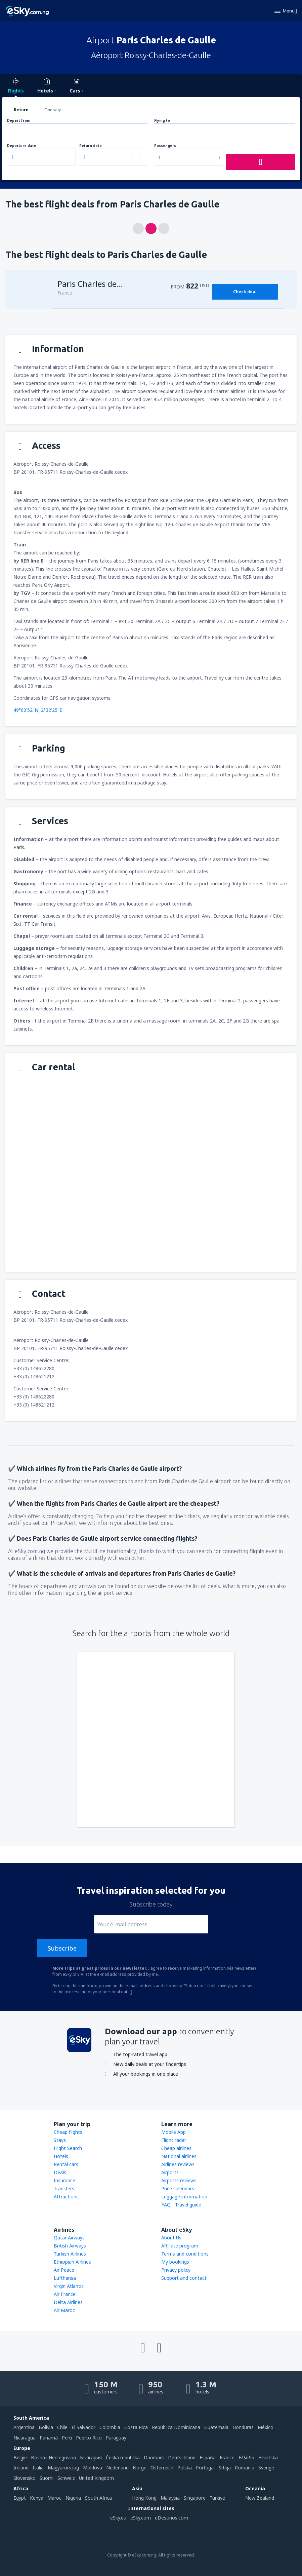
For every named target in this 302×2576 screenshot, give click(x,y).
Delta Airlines (68, 2302)
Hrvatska (268, 2457)
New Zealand (259, 2498)
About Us (171, 2237)
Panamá (49, 2437)
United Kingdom (96, 2478)
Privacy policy (175, 2270)
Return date (90, 146)
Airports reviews (179, 2180)
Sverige (266, 2467)
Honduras (243, 2427)
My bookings (175, 2262)
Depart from (18, 120)
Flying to (162, 120)
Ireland (21, 2467)
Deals (60, 2172)
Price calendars (177, 2188)
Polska (184, 2467)
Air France (65, 2294)
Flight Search (68, 2148)
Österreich (161, 2467)
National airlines (179, 2156)
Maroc (54, 2498)
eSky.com (140, 2517)
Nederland (117, 2467)
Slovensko (24, 2478)
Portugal (205, 2467)
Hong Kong (144, 2498)
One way (52, 110)
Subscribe (62, 1948)
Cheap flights (68, 2132)
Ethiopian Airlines (72, 2262)
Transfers (64, 2188)
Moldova (92, 2467)
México (265, 2427)
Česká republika (123, 2457)
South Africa (98, 2498)
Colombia (109, 2427)
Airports (170, 2172)
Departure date (21, 146)
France (227, 2457)
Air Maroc (64, 2310)
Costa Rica (136, 2427)
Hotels (61, 2156)
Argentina (24, 2427)
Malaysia (170, 2498)
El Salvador (83, 2427)
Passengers (165, 146)
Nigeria (73, 2498)
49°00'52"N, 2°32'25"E (37, 710)
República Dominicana (176, 2427)
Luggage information (184, 2196)
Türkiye (217, 2498)
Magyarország (63, 2467)
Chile (62, 2427)
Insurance (64, 2180)
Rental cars (66, 2164)
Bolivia (46, 2427)
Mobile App (173, 2132)
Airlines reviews (178, 2164)
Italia (38, 2467)
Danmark (154, 2457)
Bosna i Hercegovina (53, 2457)
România (244, 2467)
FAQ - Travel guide (181, 2204)
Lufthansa (65, 2278)
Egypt (19, 2498)
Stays (60, 2140)
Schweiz (66, 2478)
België (20, 2457)
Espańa (208, 2457)
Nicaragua (24, 2437)
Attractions (66, 2196)
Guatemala (216, 2427)
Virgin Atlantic (69, 2286)
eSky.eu (118, 2517)
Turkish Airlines (70, 2254)
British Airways (70, 2245)
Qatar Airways (69, 2237)
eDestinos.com (171, 2517)
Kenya (36, 2498)
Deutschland (182, 2457)
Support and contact (184, 2278)
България (91, 2457)
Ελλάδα (246, 2457)
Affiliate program (179, 2245)
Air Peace (64, 2270)
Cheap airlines (176, 2148)
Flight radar (173, 2140)
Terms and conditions (185, 2254)
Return (21, 110)
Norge (139, 2467)
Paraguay (116, 2437)
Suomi (46, 2478)
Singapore (195, 2498)
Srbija (225, 2467)
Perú (67, 2437)
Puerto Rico (89, 2437)
